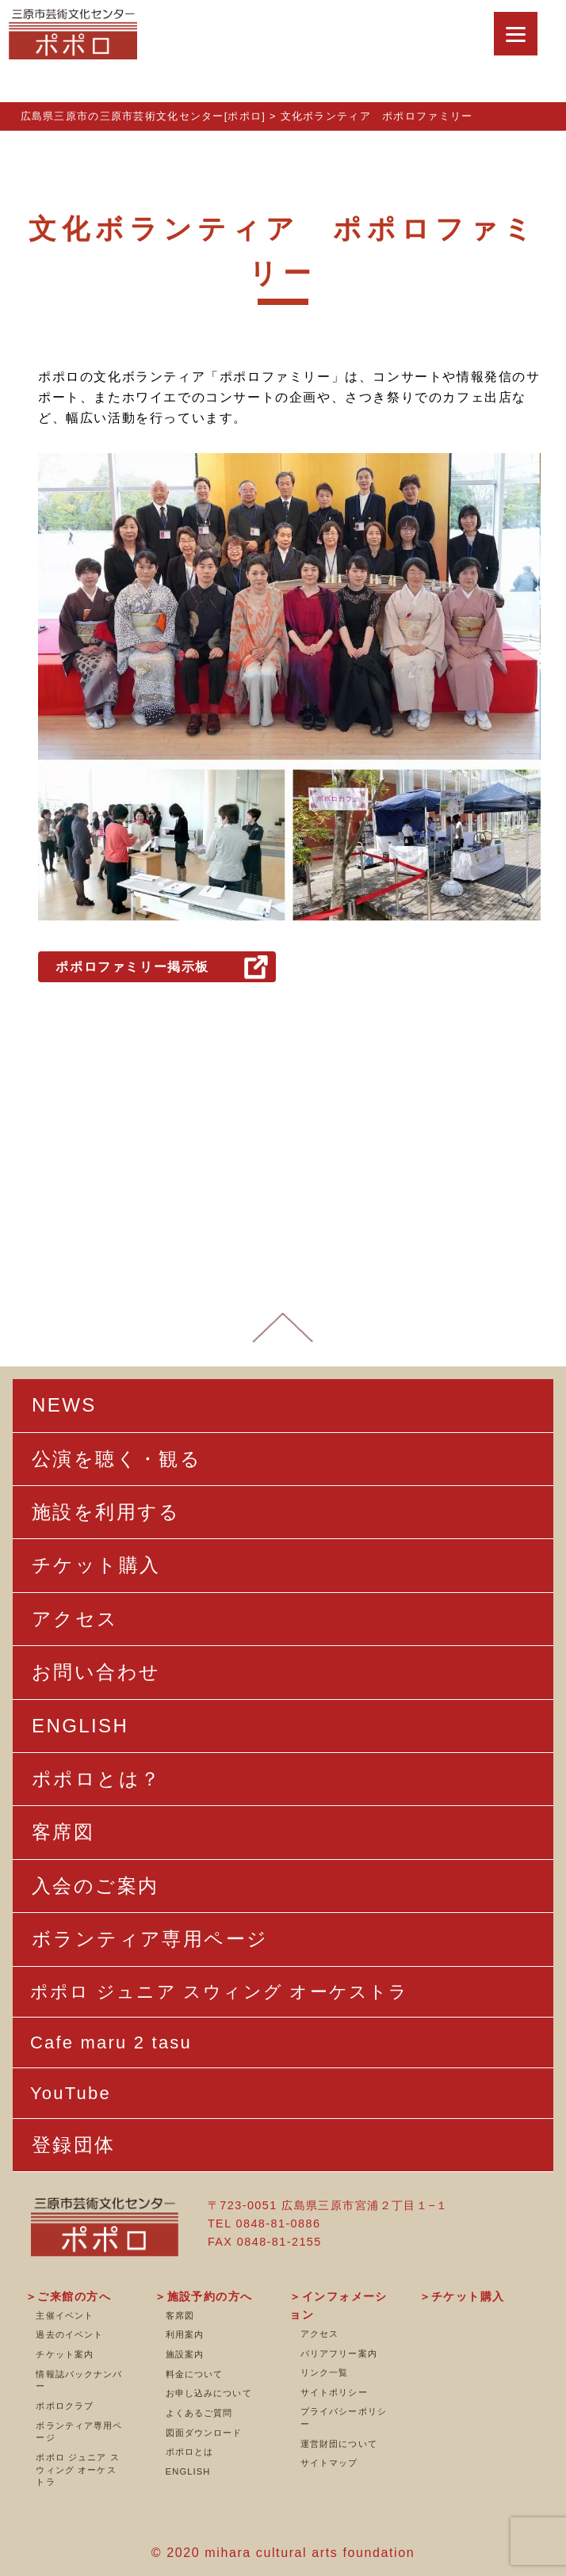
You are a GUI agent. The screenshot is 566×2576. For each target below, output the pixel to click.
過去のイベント (69, 2334)
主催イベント (65, 2315)
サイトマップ (329, 2462)
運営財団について (338, 2443)
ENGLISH (188, 2471)
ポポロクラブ (65, 2405)
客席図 (180, 2315)
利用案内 (185, 2334)
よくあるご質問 (199, 2413)
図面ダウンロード (204, 2432)
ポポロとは (190, 2451)
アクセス (319, 2333)
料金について (195, 2374)
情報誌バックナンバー (79, 2380)
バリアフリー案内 (338, 2353)
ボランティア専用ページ (79, 2432)
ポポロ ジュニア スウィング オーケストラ (77, 2469)
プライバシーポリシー (343, 2417)
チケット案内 (65, 2354)
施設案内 (185, 2354)
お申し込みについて (209, 2393)
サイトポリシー (334, 2392)
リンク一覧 (324, 2372)
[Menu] (515, 33)
